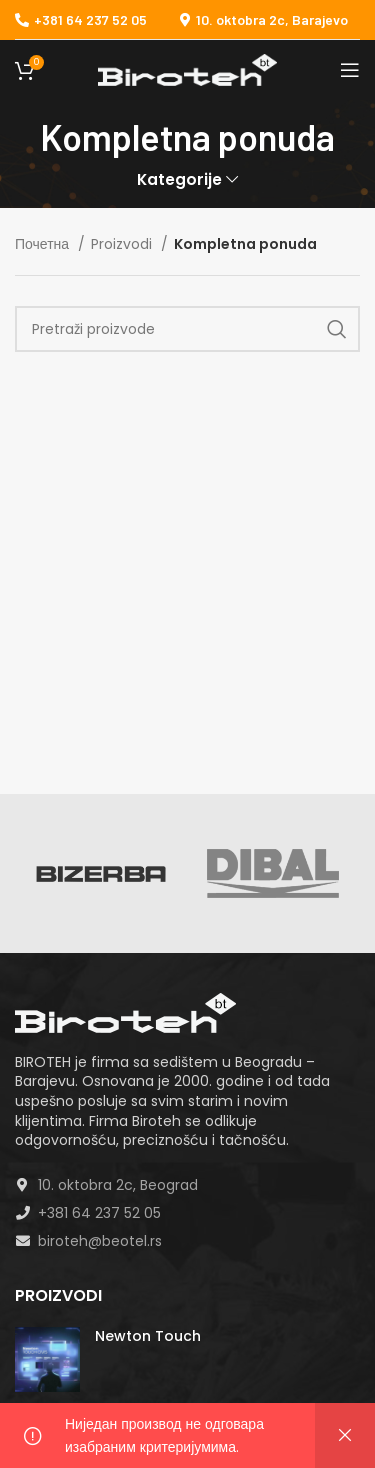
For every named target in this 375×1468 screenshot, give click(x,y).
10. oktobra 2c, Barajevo (272, 19)
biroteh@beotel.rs (100, 1241)
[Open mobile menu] (350, 70)
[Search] (187, 329)
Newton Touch (148, 1336)
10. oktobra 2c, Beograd (118, 1185)
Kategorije (179, 179)
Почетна (44, 244)
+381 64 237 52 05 (81, 19)
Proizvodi (123, 244)
